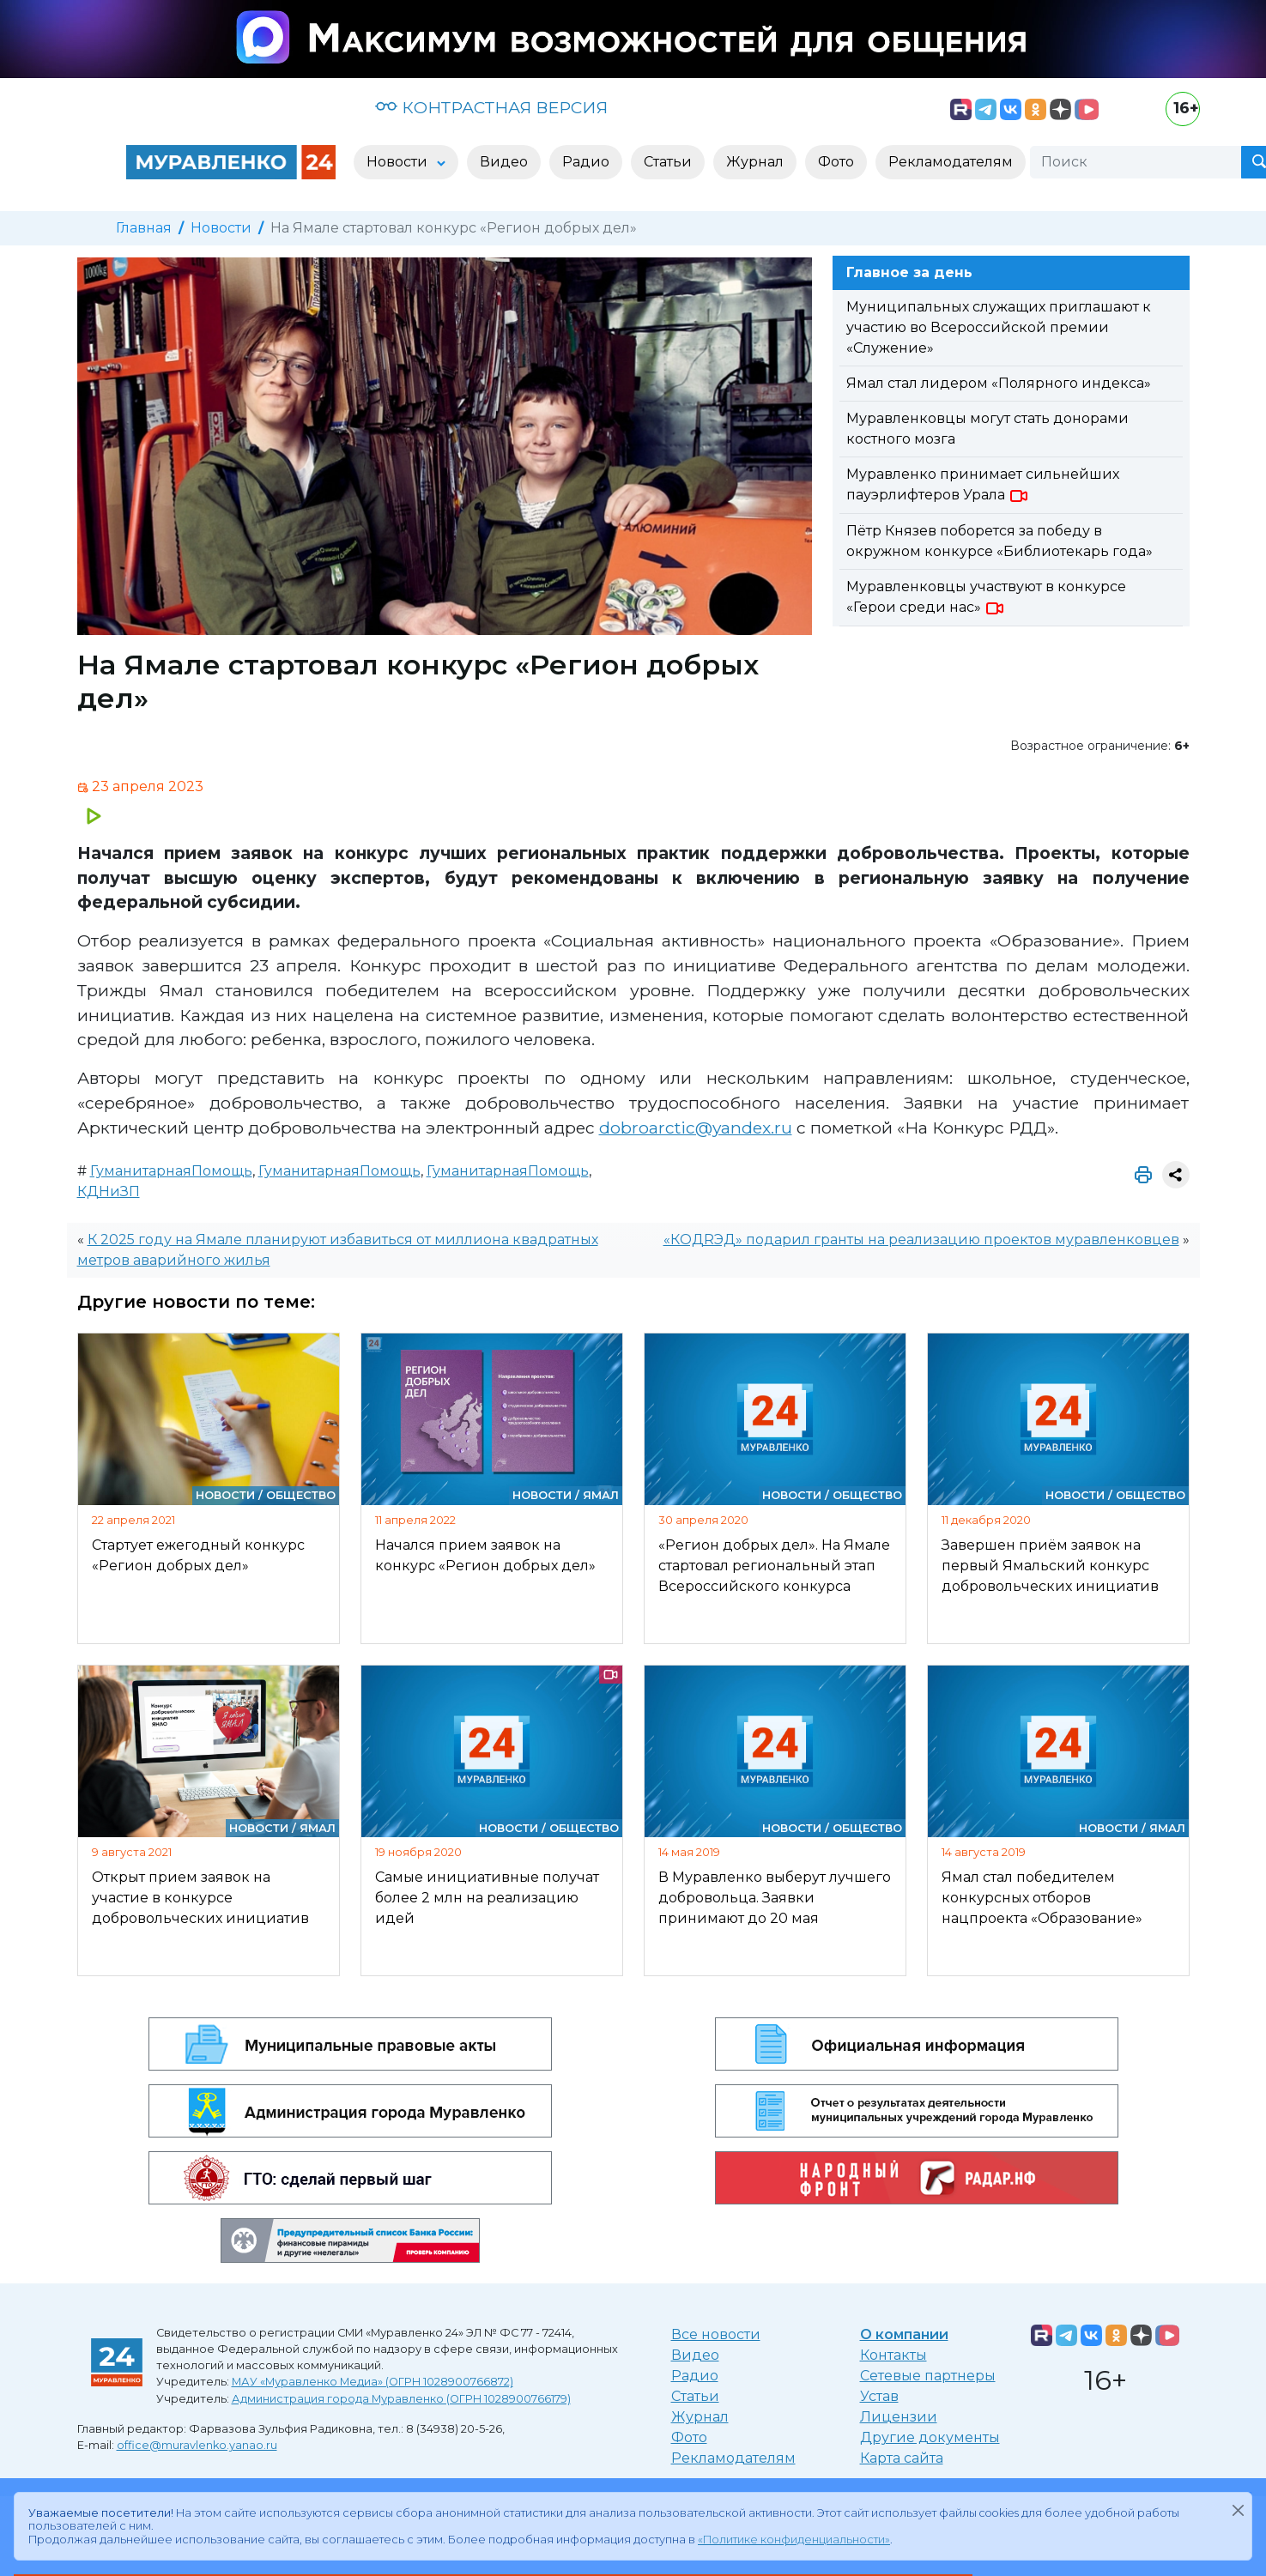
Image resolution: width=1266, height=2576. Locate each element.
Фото (689, 2437)
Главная (144, 228)
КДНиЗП (108, 1191)
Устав (879, 2396)
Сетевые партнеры (928, 2375)
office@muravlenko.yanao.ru (197, 2445)
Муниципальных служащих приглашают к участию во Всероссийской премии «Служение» (998, 327)
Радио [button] (585, 162)
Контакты (893, 2355)
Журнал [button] (755, 162)
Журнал (700, 2417)
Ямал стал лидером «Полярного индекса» (998, 383)
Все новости (715, 2334)
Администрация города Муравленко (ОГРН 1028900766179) (401, 2398)
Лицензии (898, 2417)
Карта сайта (901, 2458)
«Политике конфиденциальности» (794, 2539)
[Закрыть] (1237, 2510)
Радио (694, 2375)
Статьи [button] (668, 162)
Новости (221, 228)
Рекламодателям (733, 2458)
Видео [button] (504, 162)
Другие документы (930, 2437)
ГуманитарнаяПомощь (171, 1171)
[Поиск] (1135, 162)
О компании (904, 2334)
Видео (695, 2355)
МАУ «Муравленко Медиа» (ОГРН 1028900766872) (372, 2381)
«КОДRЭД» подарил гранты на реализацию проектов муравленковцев (921, 1239)
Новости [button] (398, 162)
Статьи (695, 2396)
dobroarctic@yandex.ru (695, 1127)
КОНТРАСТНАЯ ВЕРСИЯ (491, 107)
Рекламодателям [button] (950, 162)
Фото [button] (836, 162)
